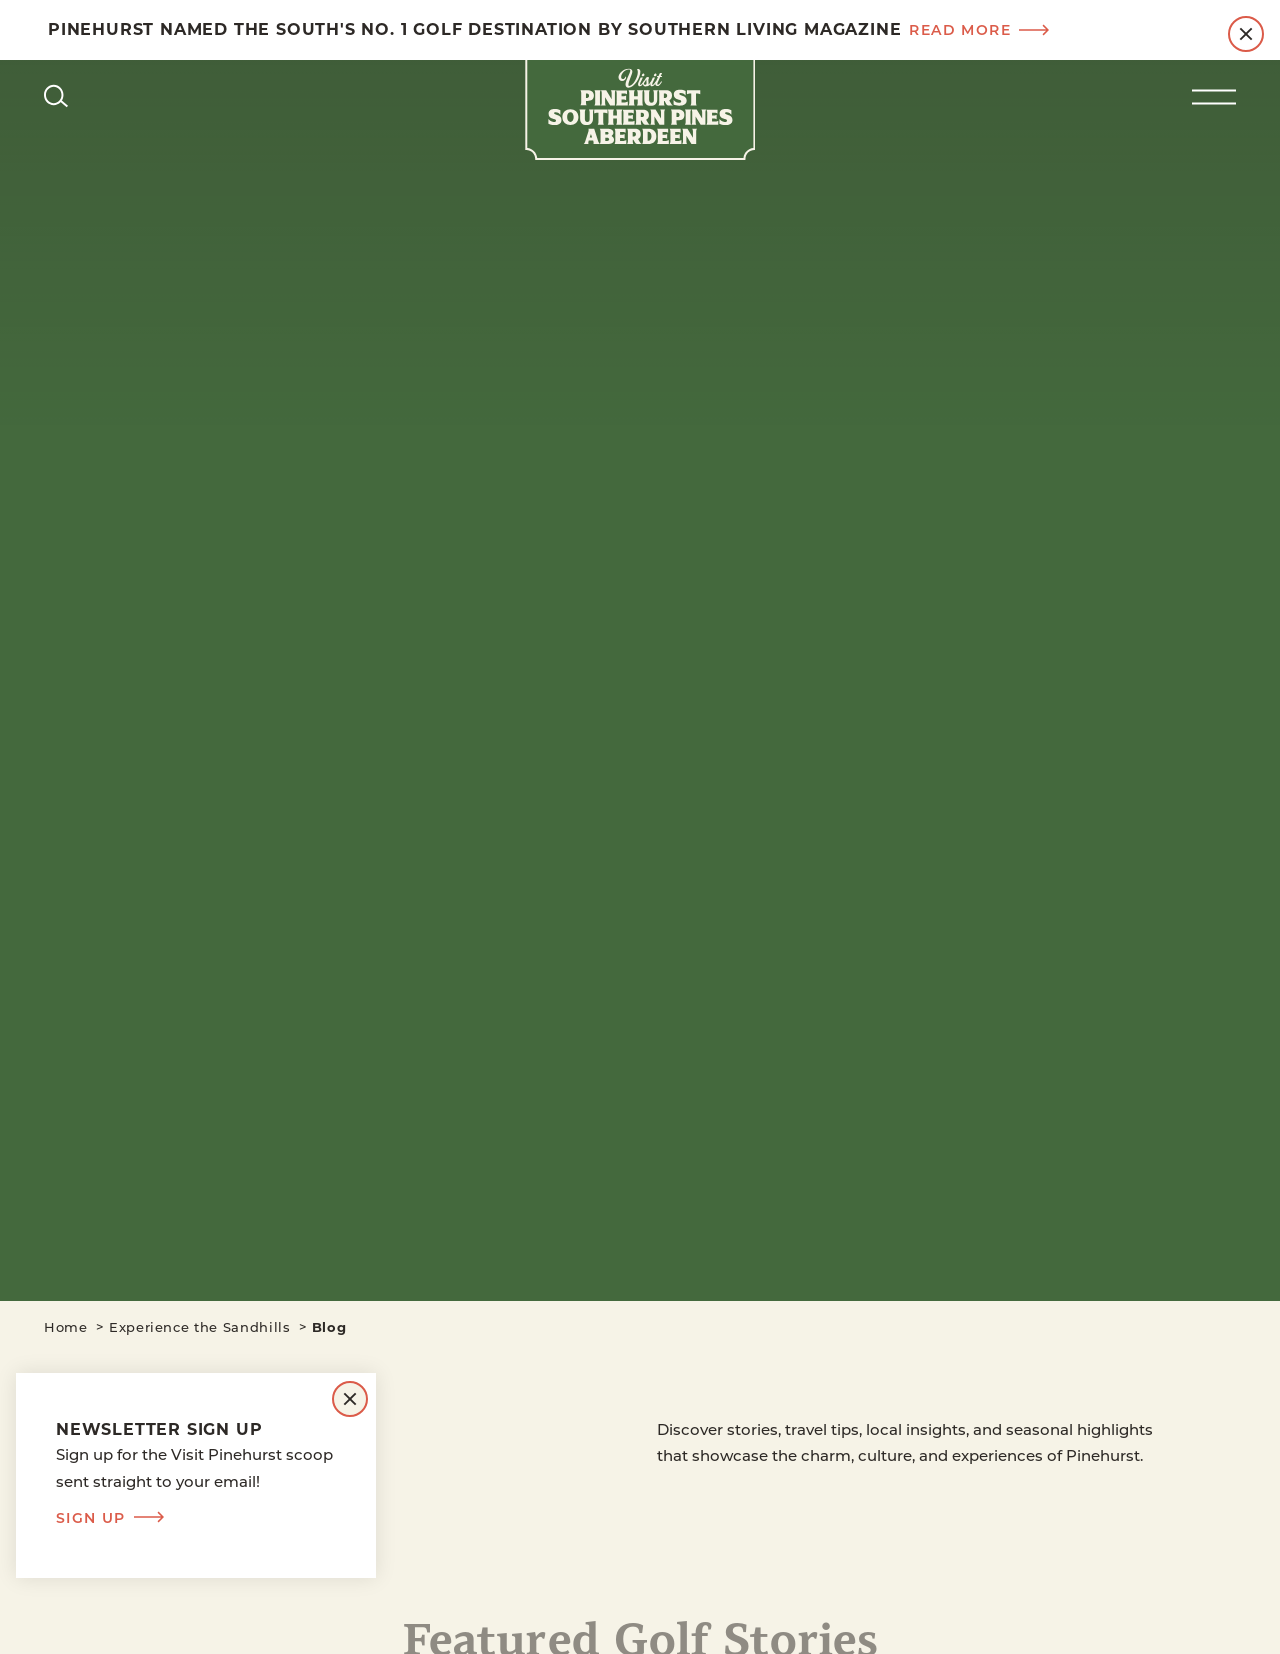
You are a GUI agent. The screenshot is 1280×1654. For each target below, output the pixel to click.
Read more (979, 30)
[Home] (640, 110)
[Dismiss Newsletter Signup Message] (350, 1399)
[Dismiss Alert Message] (1246, 34)
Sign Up (110, 1518)
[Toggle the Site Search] (56, 95)
